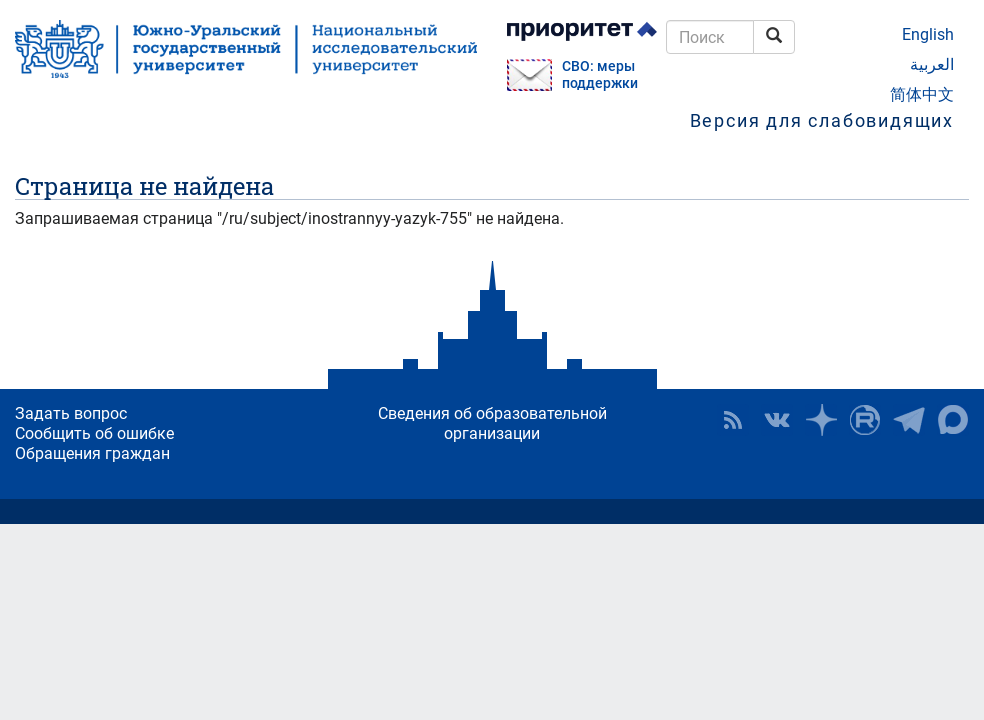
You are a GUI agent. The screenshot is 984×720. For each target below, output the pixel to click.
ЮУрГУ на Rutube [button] (865, 420)
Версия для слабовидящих (822, 120)
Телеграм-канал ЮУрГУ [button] (909, 420)
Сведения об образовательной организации (492, 423)
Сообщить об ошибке (94, 433)
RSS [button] (733, 420)
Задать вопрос (71, 413)
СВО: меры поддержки (600, 75)
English (928, 34)
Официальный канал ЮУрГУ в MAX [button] (953, 420)
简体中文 (922, 94)
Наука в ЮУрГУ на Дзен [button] (821, 420)
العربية (932, 64)
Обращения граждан (92, 453)
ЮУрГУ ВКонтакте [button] (777, 420)
